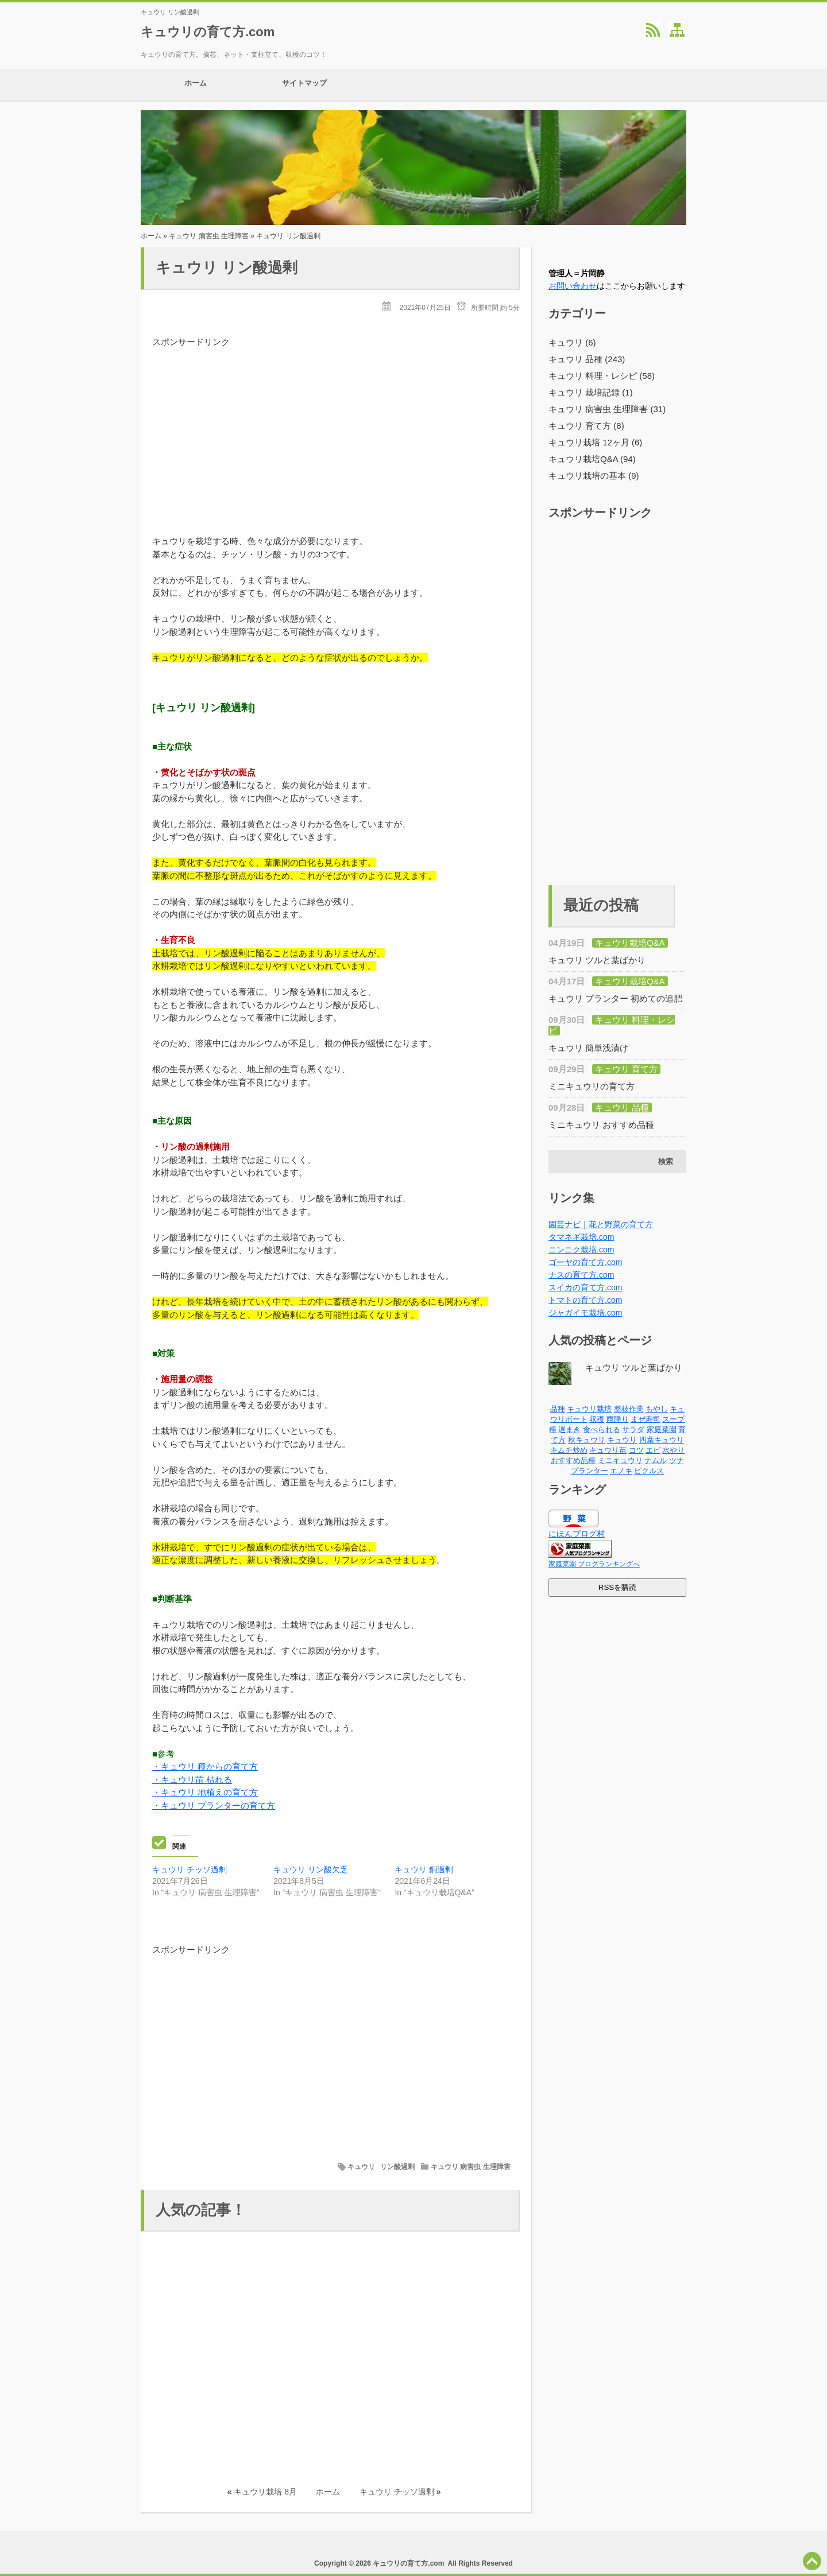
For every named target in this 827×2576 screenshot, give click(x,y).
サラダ (633, 1429)
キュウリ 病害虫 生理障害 (209, 236)
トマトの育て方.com (585, 1300)
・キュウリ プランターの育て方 (213, 1805)
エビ (653, 1450)
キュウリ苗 (608, 1450)
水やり (673, 1450)
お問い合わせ (572, 285)
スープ (673, 1419)
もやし (657, 1409)
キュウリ (361, 2167)
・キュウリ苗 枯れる (192, 1779)
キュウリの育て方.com (208, 32)
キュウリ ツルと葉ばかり (597, 960)
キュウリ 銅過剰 (424, 1869)
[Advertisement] (336, 428)
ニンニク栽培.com (581, 1249)
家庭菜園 (662, 1429)
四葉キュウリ (661, 1440)
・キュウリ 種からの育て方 (205, 1766)
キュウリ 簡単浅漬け (588, 1048)
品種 (557, 1409)
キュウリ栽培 (589, 1409)
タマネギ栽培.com (581, 1237)
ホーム (195, 84)
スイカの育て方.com (585, 1287)
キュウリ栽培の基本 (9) (593, 475)
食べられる (601, 1429)
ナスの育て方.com (581, 1274)
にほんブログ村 (576, 1533)
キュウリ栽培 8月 (265, 2491)
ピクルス (649, 1471)
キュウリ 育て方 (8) (586, 425)
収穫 (596, 1419)
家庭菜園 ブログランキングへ (594, 1564)
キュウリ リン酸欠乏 (310, 1869)
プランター (589, 1471)
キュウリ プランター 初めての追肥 (615, 998)
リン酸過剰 (397, 2167)
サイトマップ (304, 84)
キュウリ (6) (572, 342)
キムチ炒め (569, 1450)
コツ (636, 1450)
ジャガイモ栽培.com (585, 1312)
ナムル (655, 1460)
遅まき (569, 1429)
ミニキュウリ (620, 1460)
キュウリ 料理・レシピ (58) (601, 376)
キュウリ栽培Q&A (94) (592, 459)
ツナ (676, 1460)
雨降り (617, 1419)
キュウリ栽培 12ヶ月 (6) (595, 442)
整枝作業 (629, 1409)
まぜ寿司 (645, 1419)
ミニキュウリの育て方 (591, 1086)
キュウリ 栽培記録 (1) (590, 392)
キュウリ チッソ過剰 (189, 1869)
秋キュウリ (586, 1440)
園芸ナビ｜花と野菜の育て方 (600, 1224)
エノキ (621, 1471)
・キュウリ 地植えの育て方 (205, 1792)
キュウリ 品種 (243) (586, 359)
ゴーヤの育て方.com (585, 1262)
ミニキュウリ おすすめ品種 (601, 1125)
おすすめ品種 (573, 1460)
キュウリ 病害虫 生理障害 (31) (607, 409)
